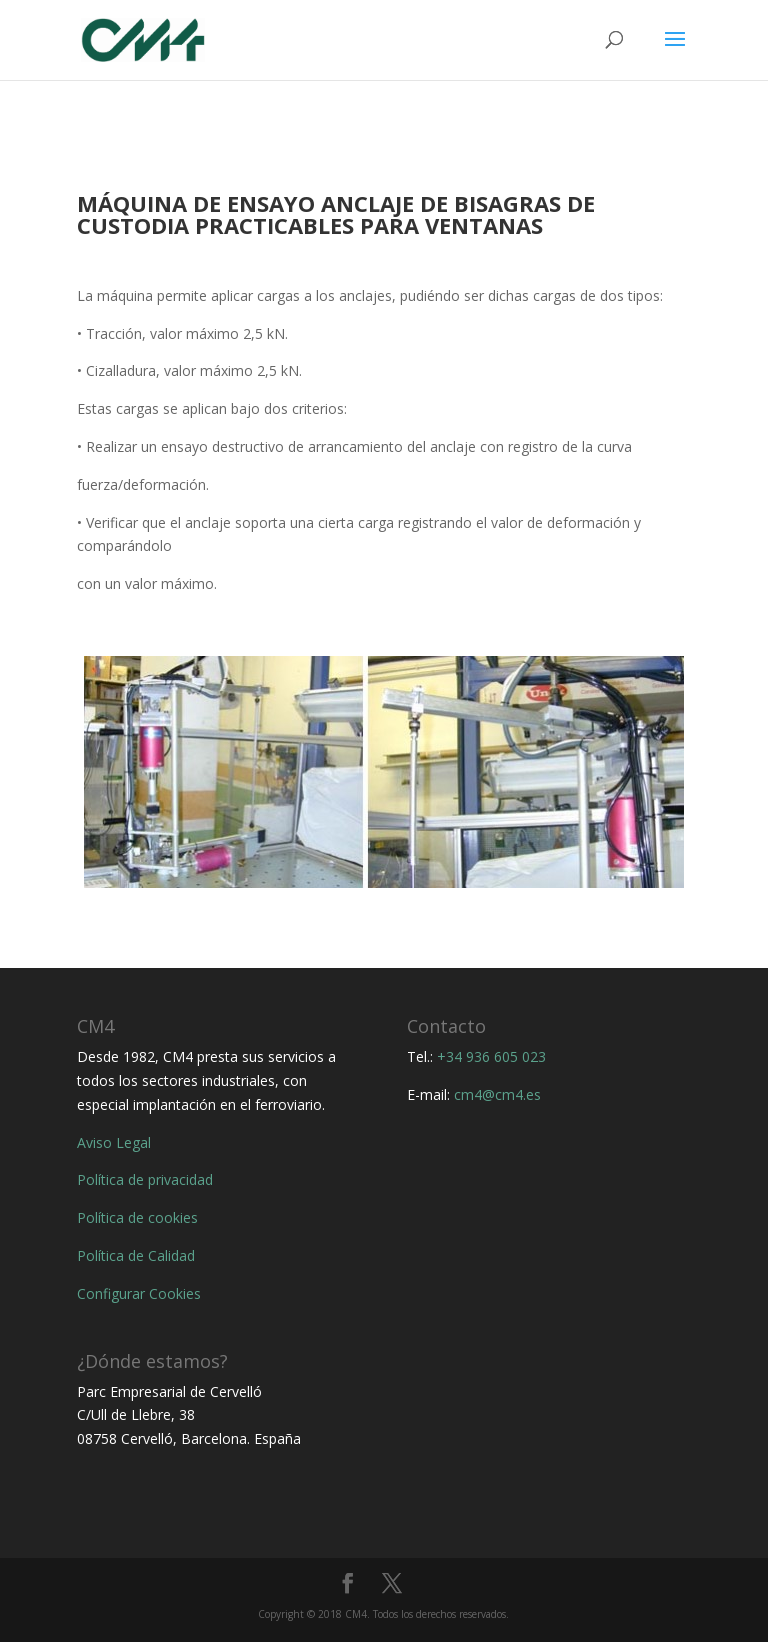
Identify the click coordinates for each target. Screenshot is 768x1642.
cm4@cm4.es (497, 1094)
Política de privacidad (145, 1179)
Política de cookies (137, 1217)
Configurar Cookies (139, 1293)
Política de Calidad (136, 1255)
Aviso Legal (114, 1142)
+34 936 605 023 (491, 1056)
